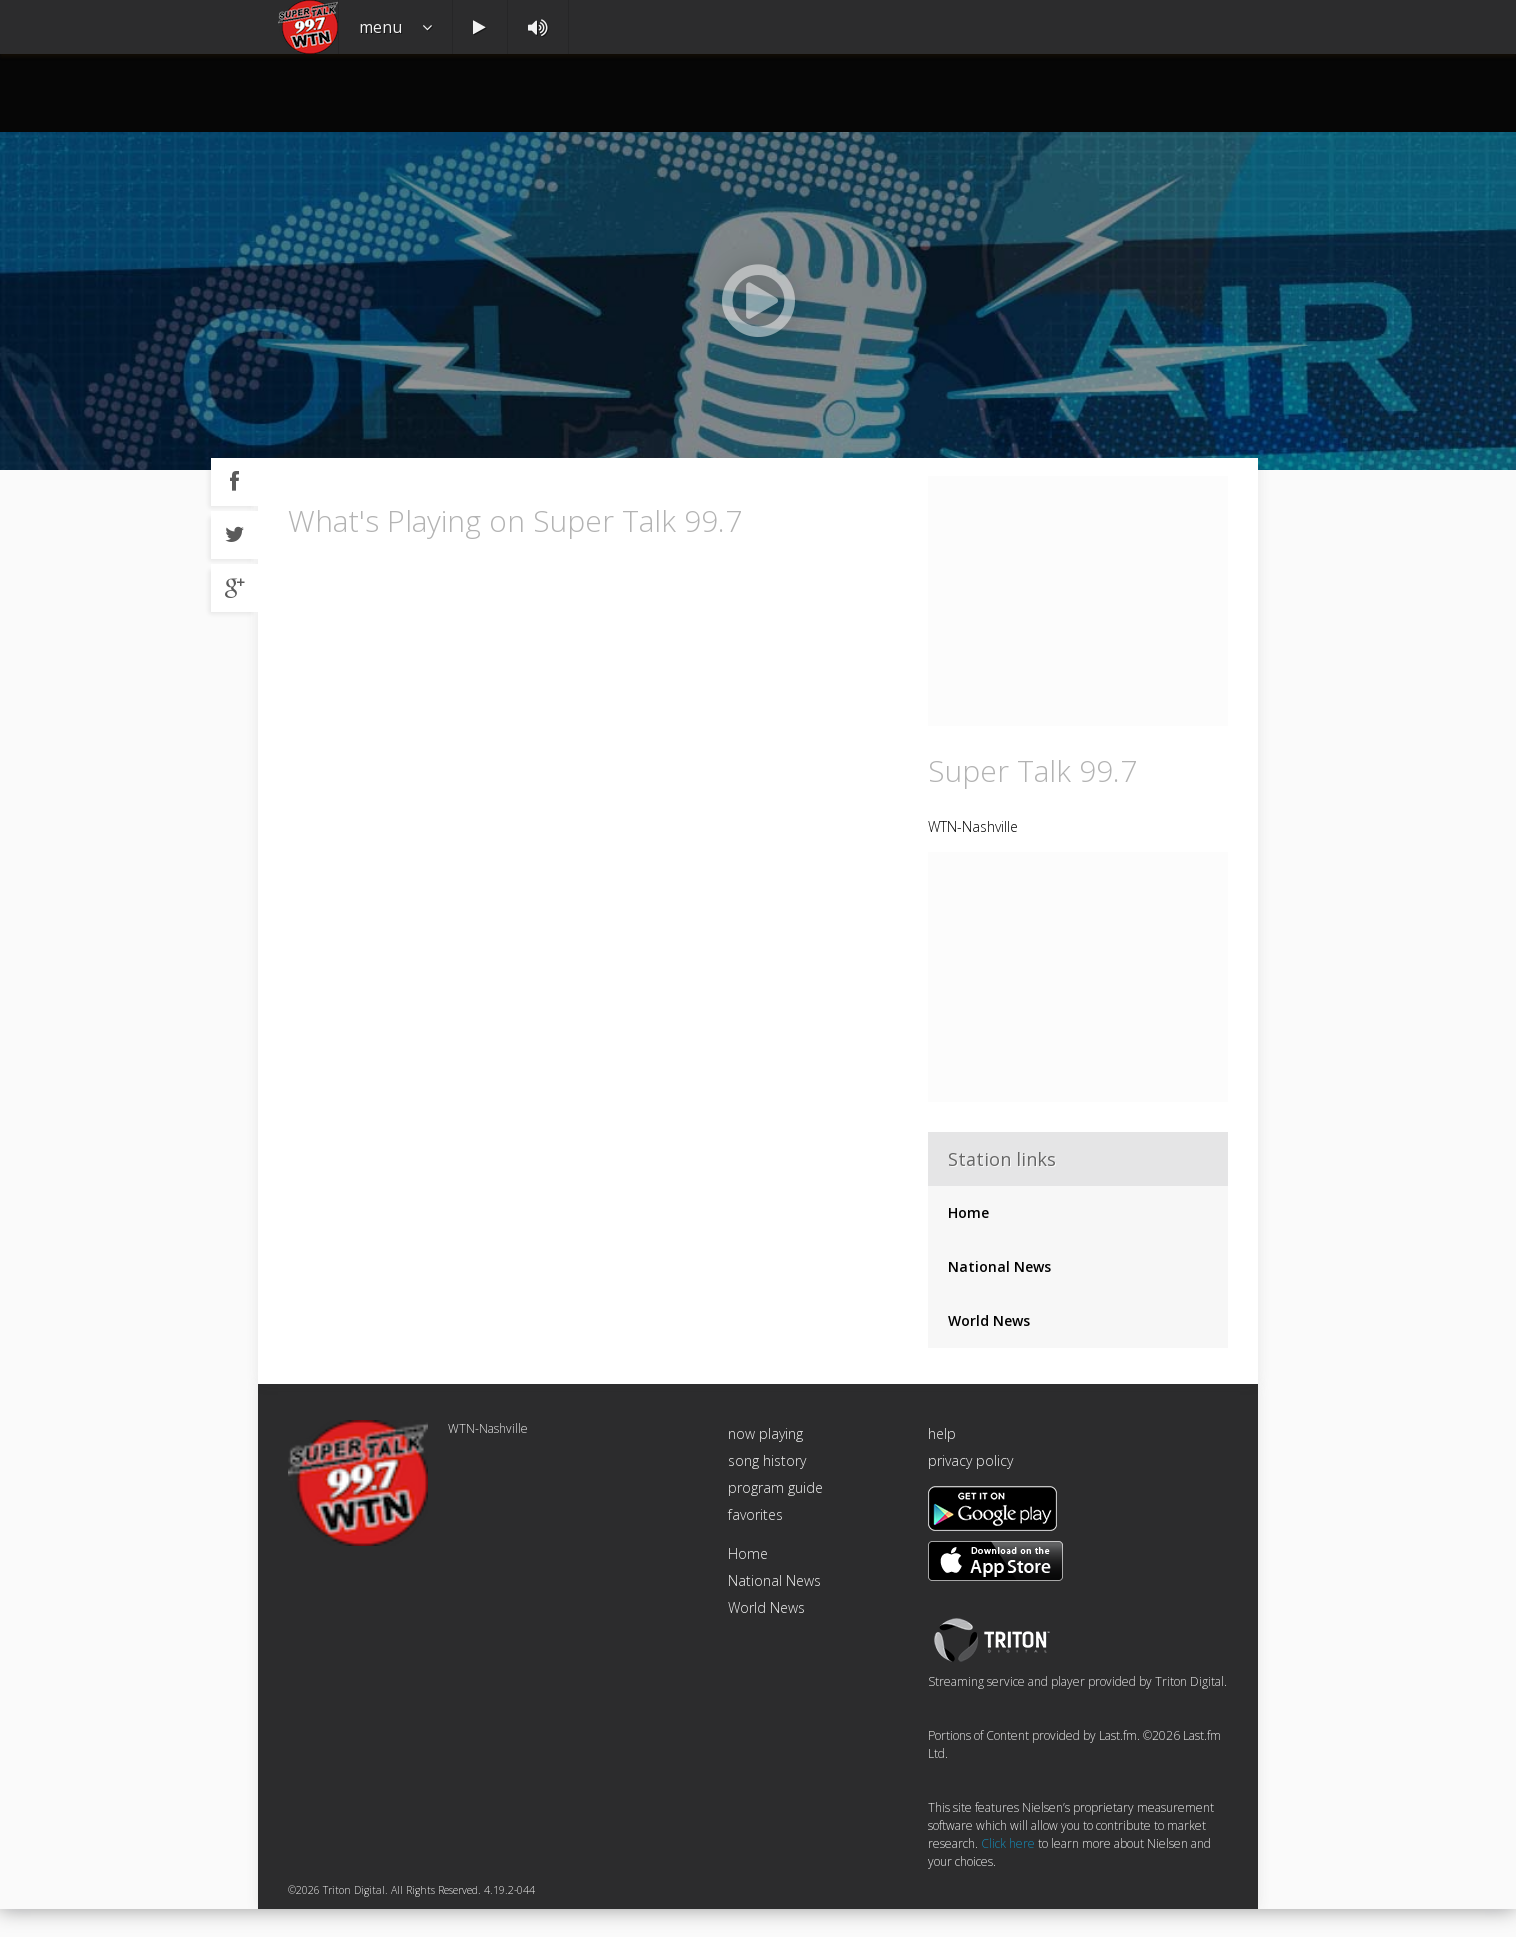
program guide (775, 1516)
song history (767, 1489)
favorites (755, 1543)
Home (968, 1241)
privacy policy (970, 1489)
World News (989, 1349)
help (942, 1462)
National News (999, 1295)
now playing (765, 1462)
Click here (1008, 1872)
